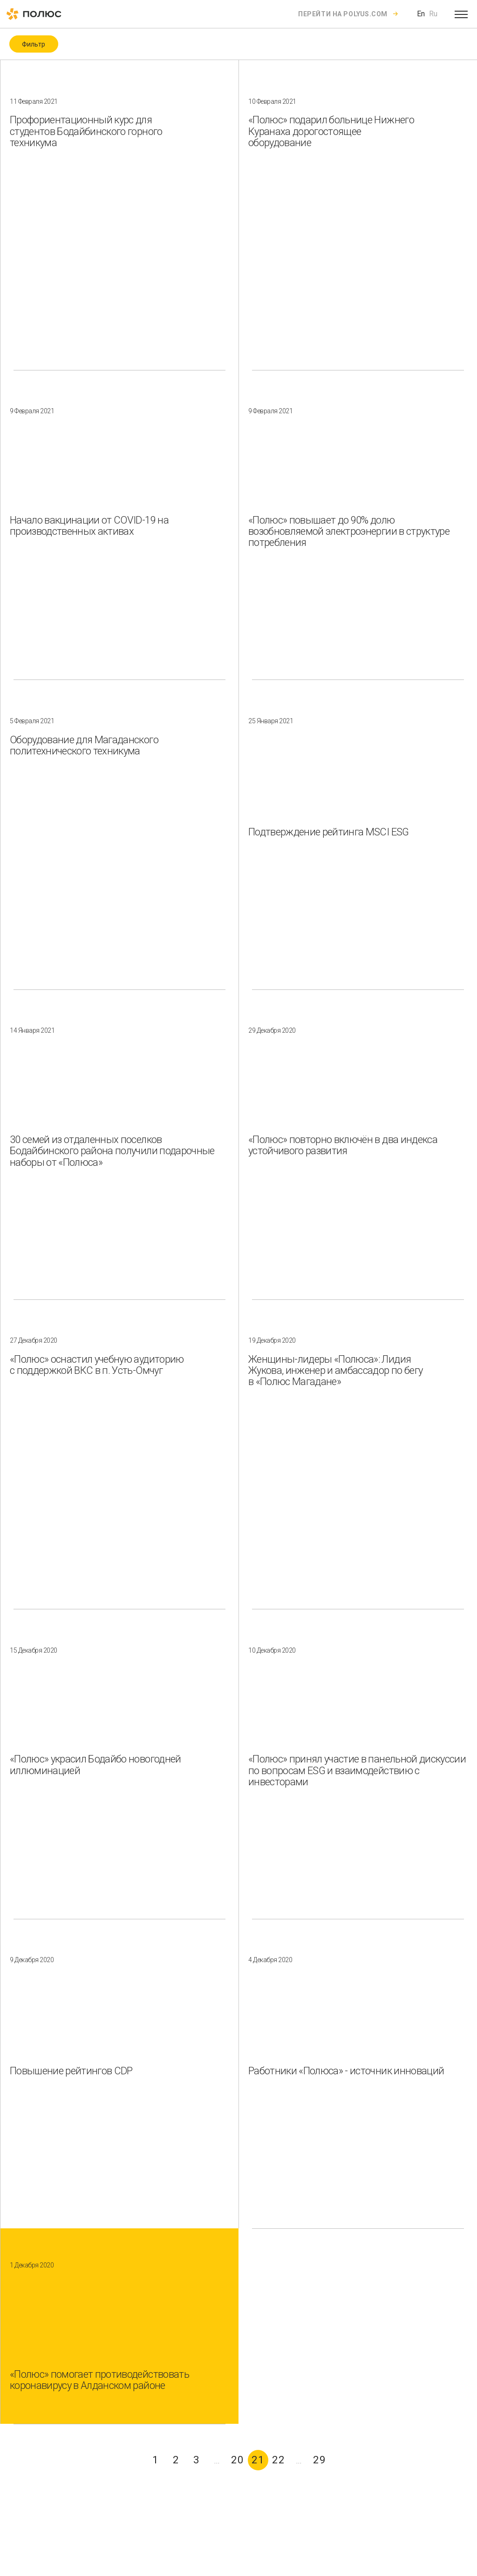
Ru (433, 13)
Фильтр (33, 44)
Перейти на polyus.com (343, 14)
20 (237, 2460)
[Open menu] (461, 14)
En (421, 13)
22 (278, 2460)
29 (319, 2460)
